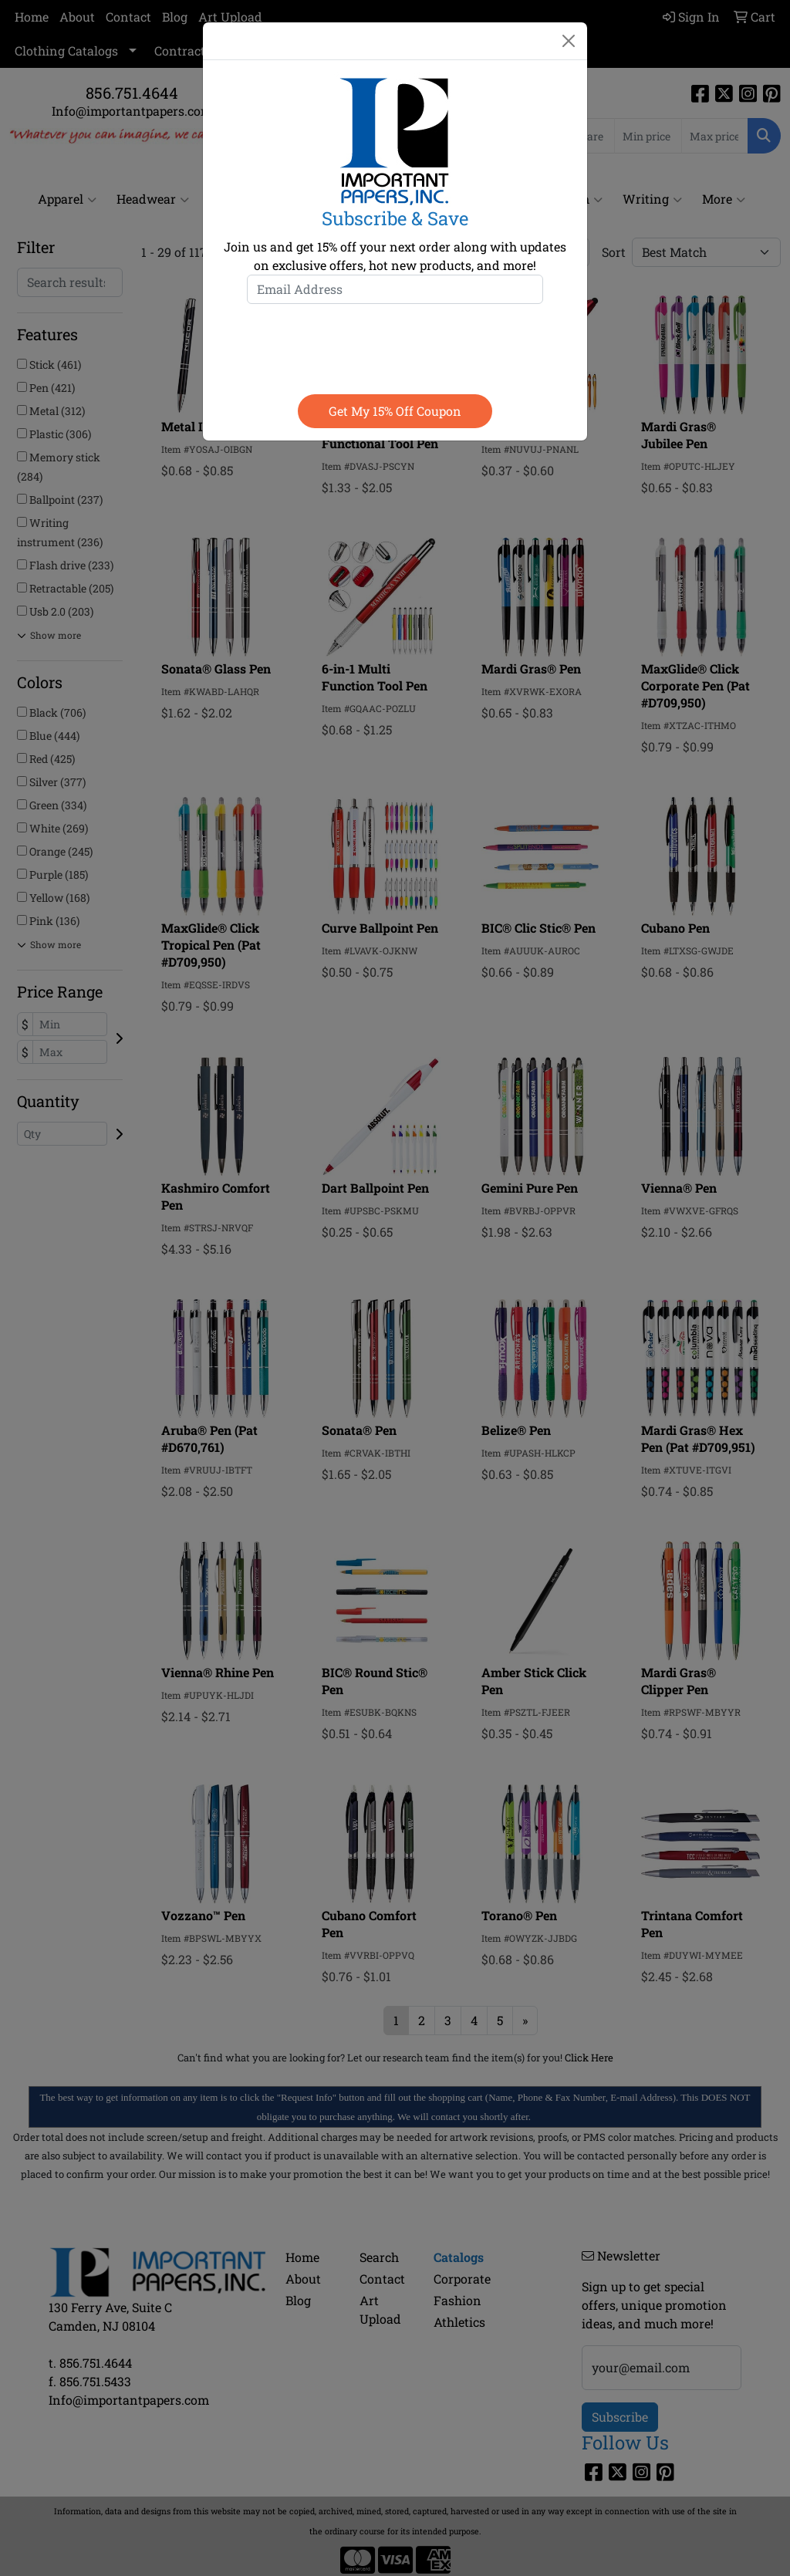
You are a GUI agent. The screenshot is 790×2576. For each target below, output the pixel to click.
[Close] (568, 41)
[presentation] (395, 346)
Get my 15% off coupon (395, 411)
